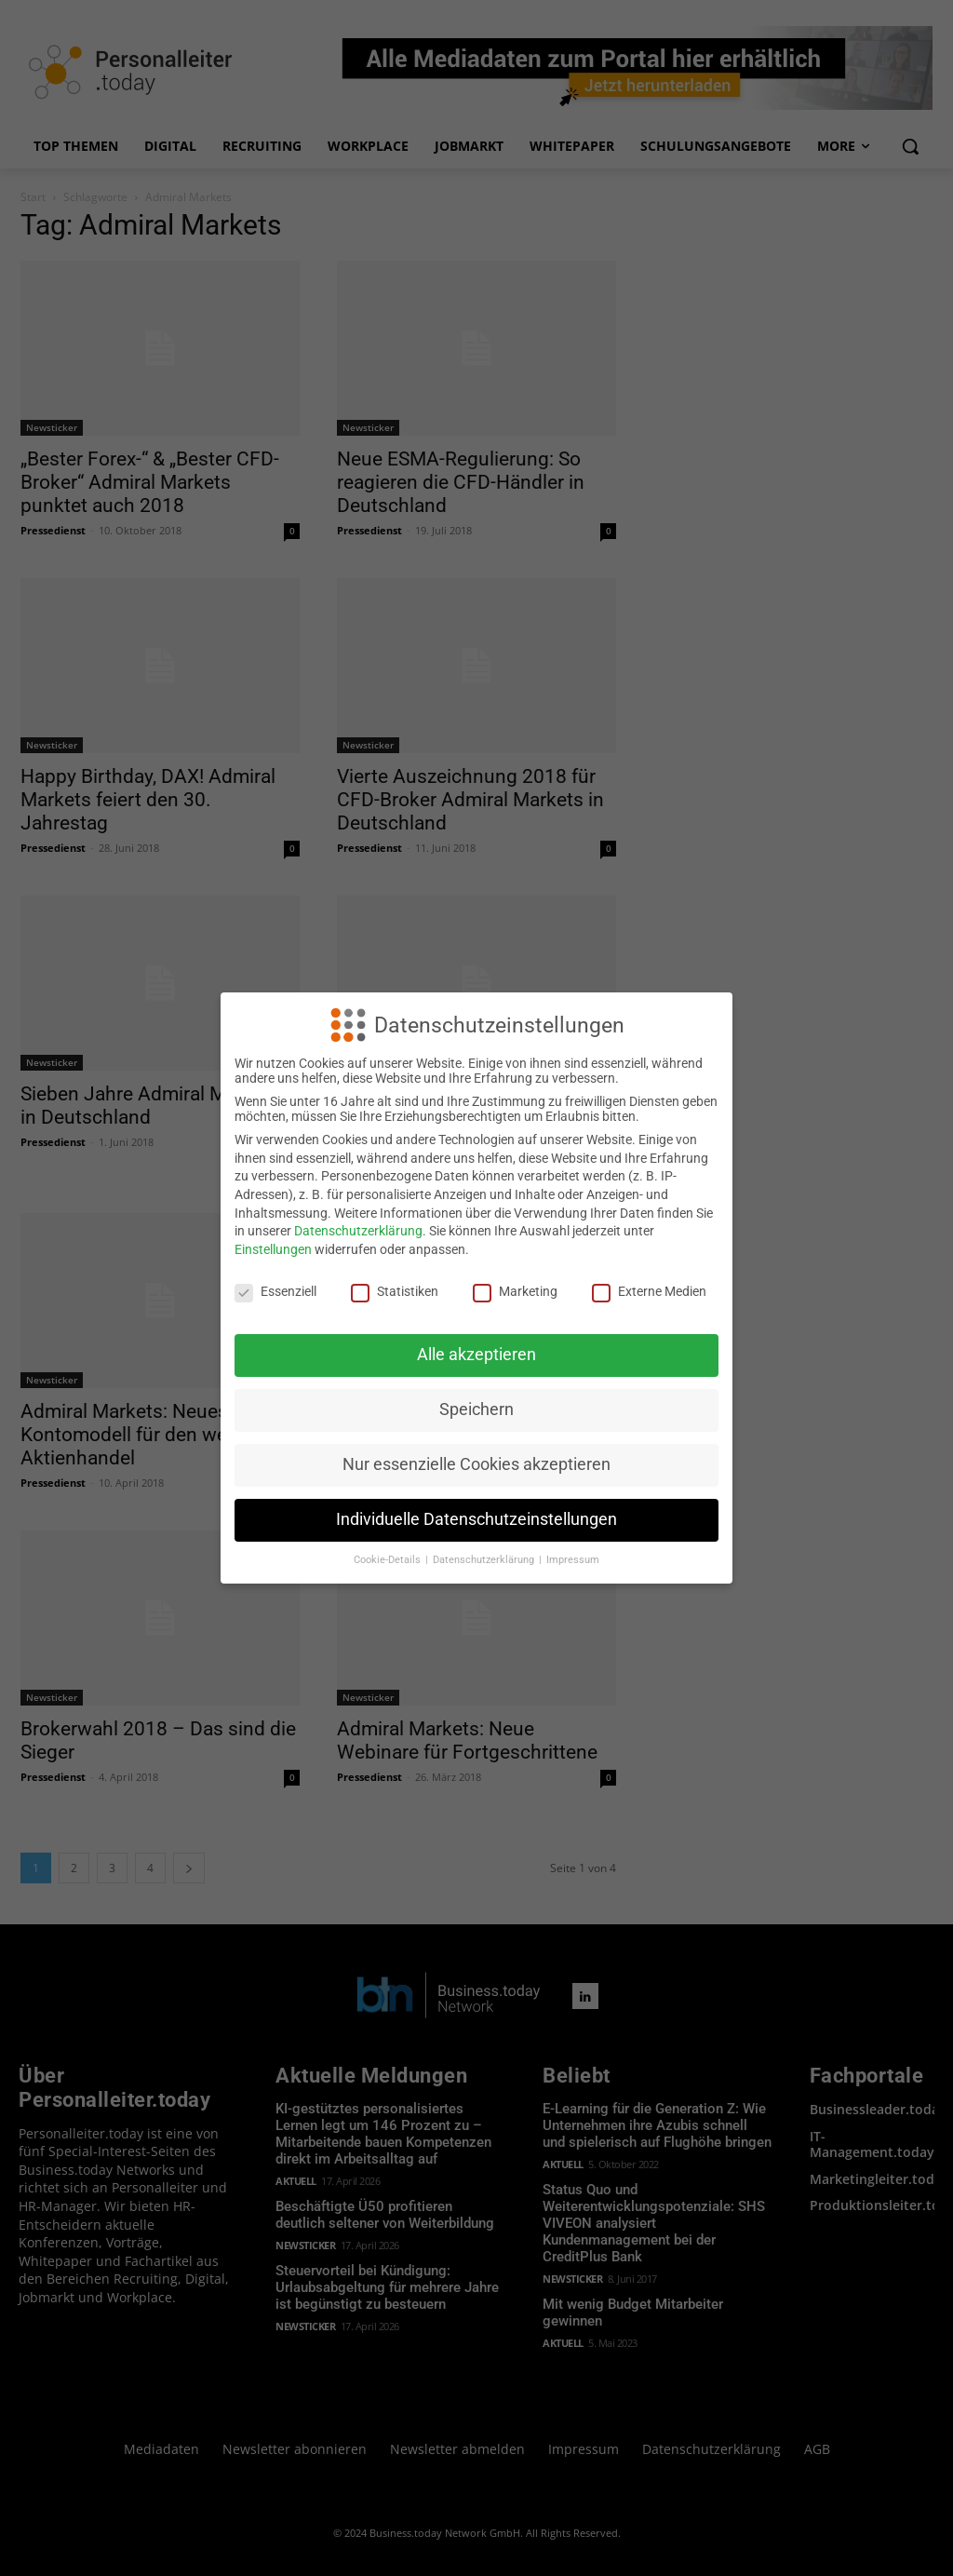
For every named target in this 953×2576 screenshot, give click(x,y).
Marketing (515, 1291)
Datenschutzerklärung (358, 1230)
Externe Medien (649, 1291)
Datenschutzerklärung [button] (485, 1560)
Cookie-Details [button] (388, 1560)
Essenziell (275, 1291)
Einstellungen (273, 1249)
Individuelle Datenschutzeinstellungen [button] (476, 1519)
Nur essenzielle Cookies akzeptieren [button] (476, 1464)
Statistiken (394, 1291)
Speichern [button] (476, 1409)
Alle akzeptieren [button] (476, 1354)
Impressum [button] (572, 1560)
